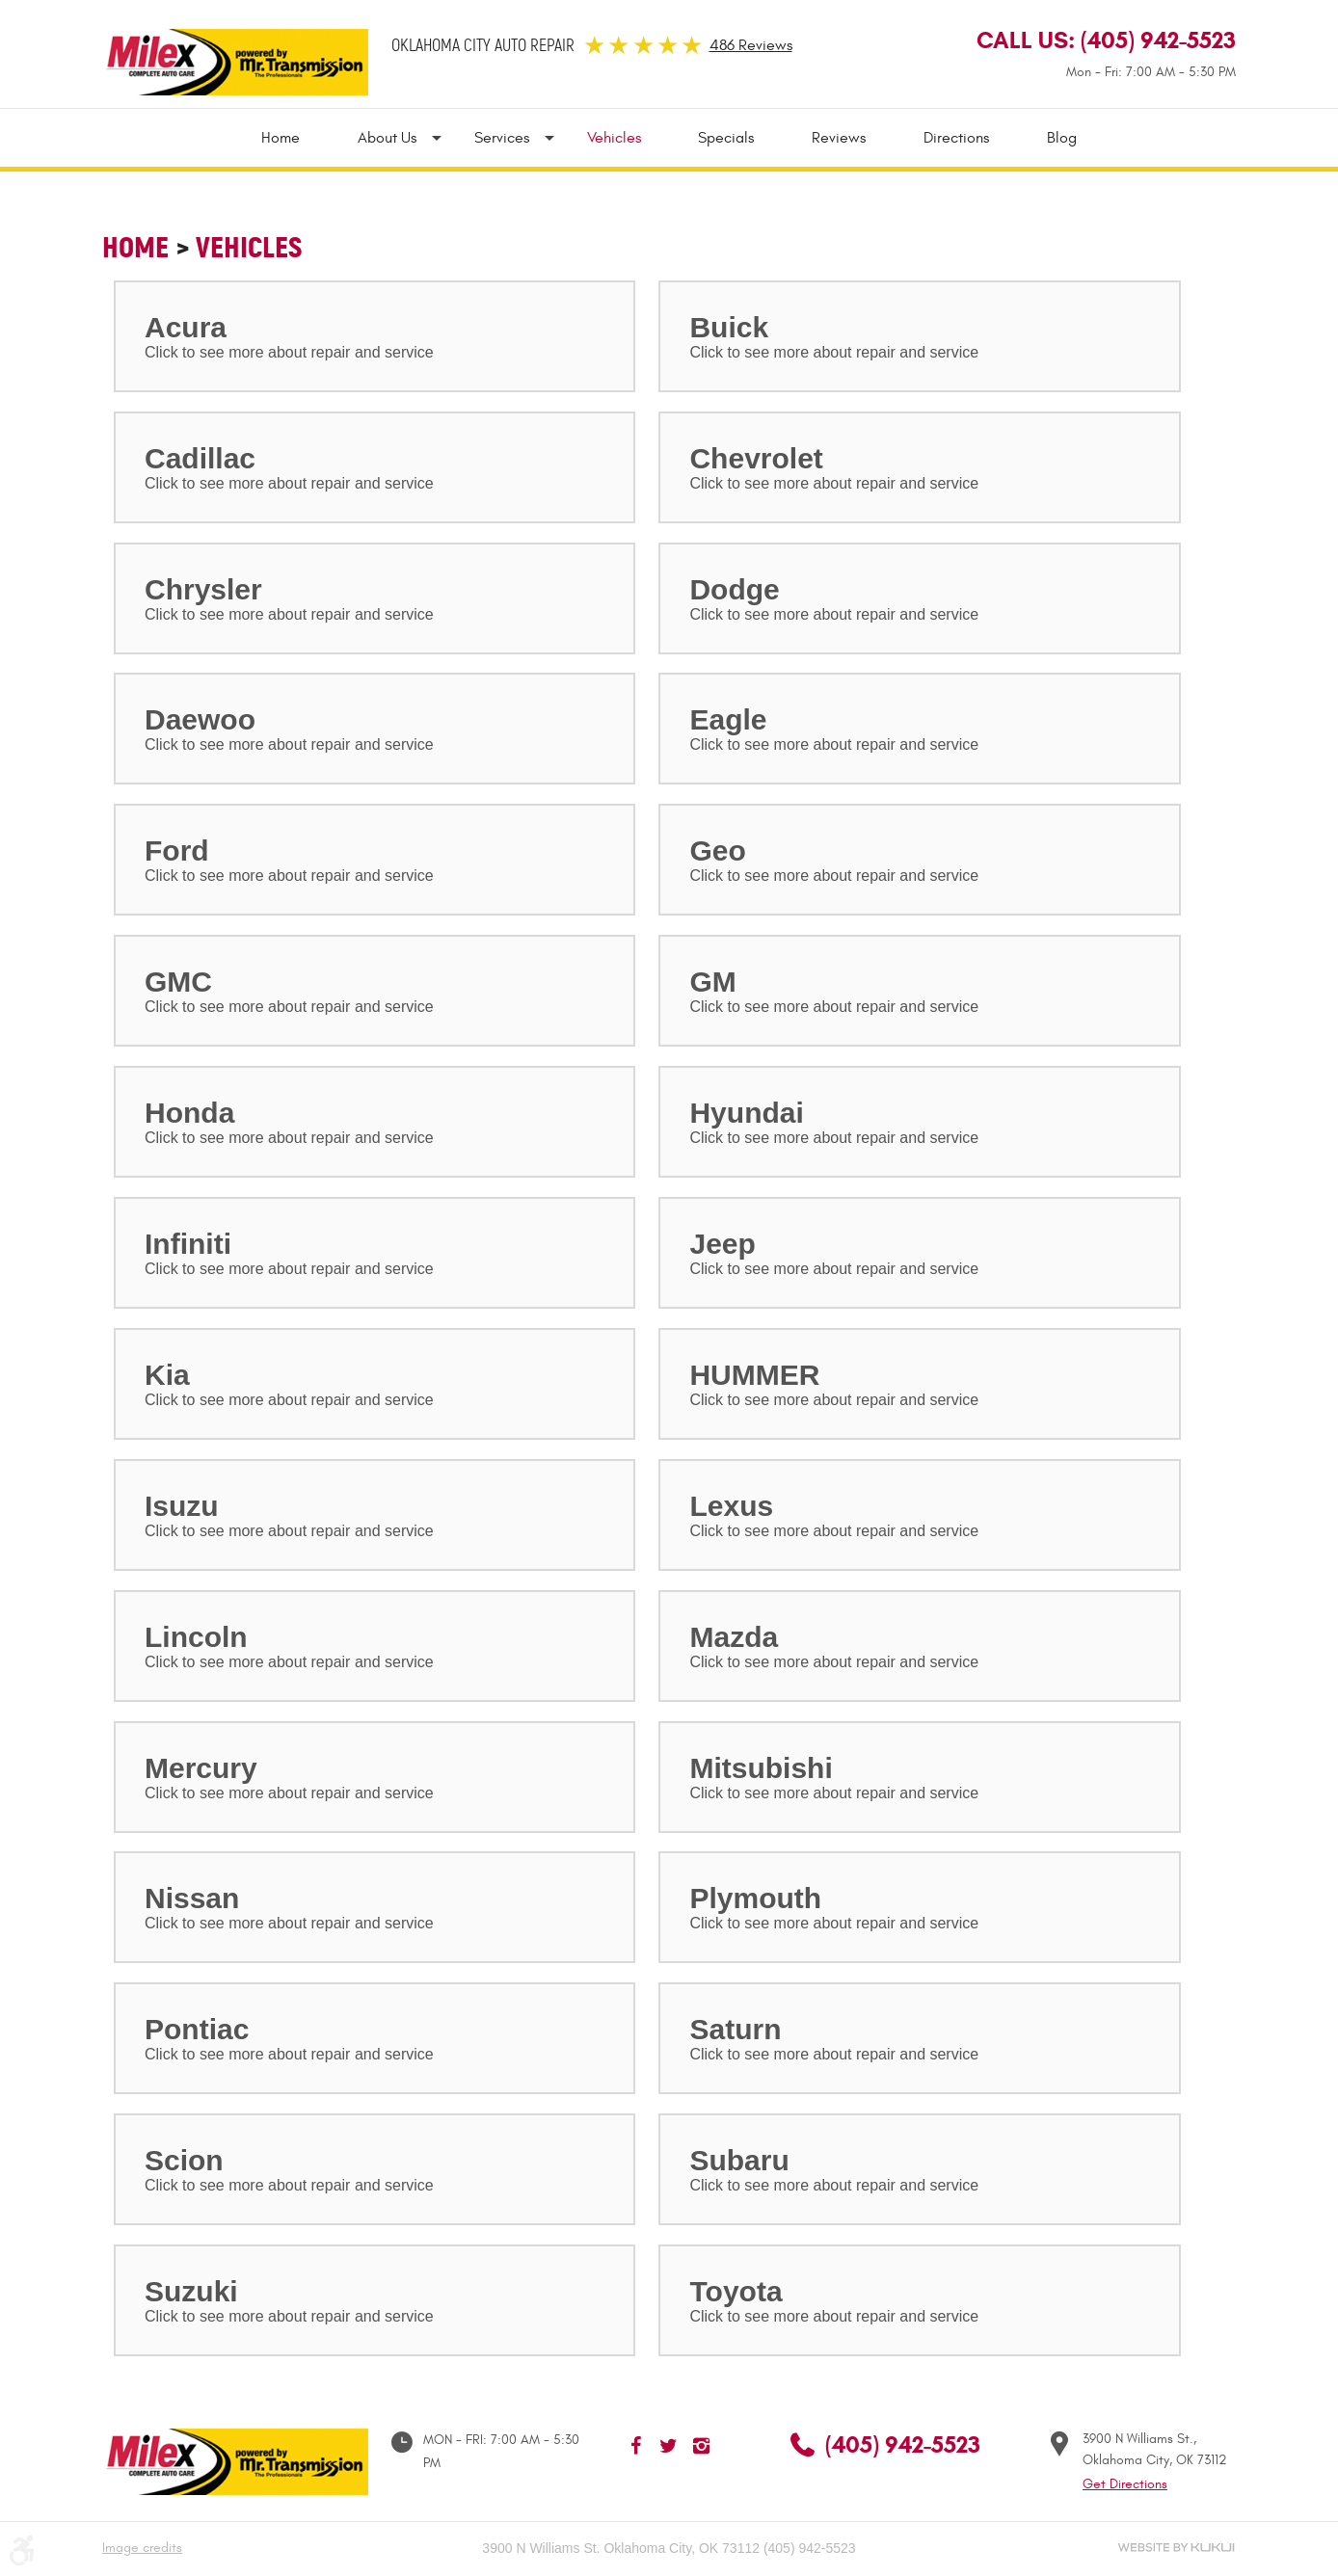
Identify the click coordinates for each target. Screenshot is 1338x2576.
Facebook (636, 2446)
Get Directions (1125, 2484)
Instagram (701, 2446)
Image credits (142, 2547)
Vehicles (614, 137)
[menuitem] (295, 138)
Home (280, 137)
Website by (1176, 2547)
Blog (1063, 137)
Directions (957, 137)
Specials (727, 137)
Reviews (840, 137)
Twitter (669, 2446)
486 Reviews (750, 45)
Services (501, 137)
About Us (387, 137)
